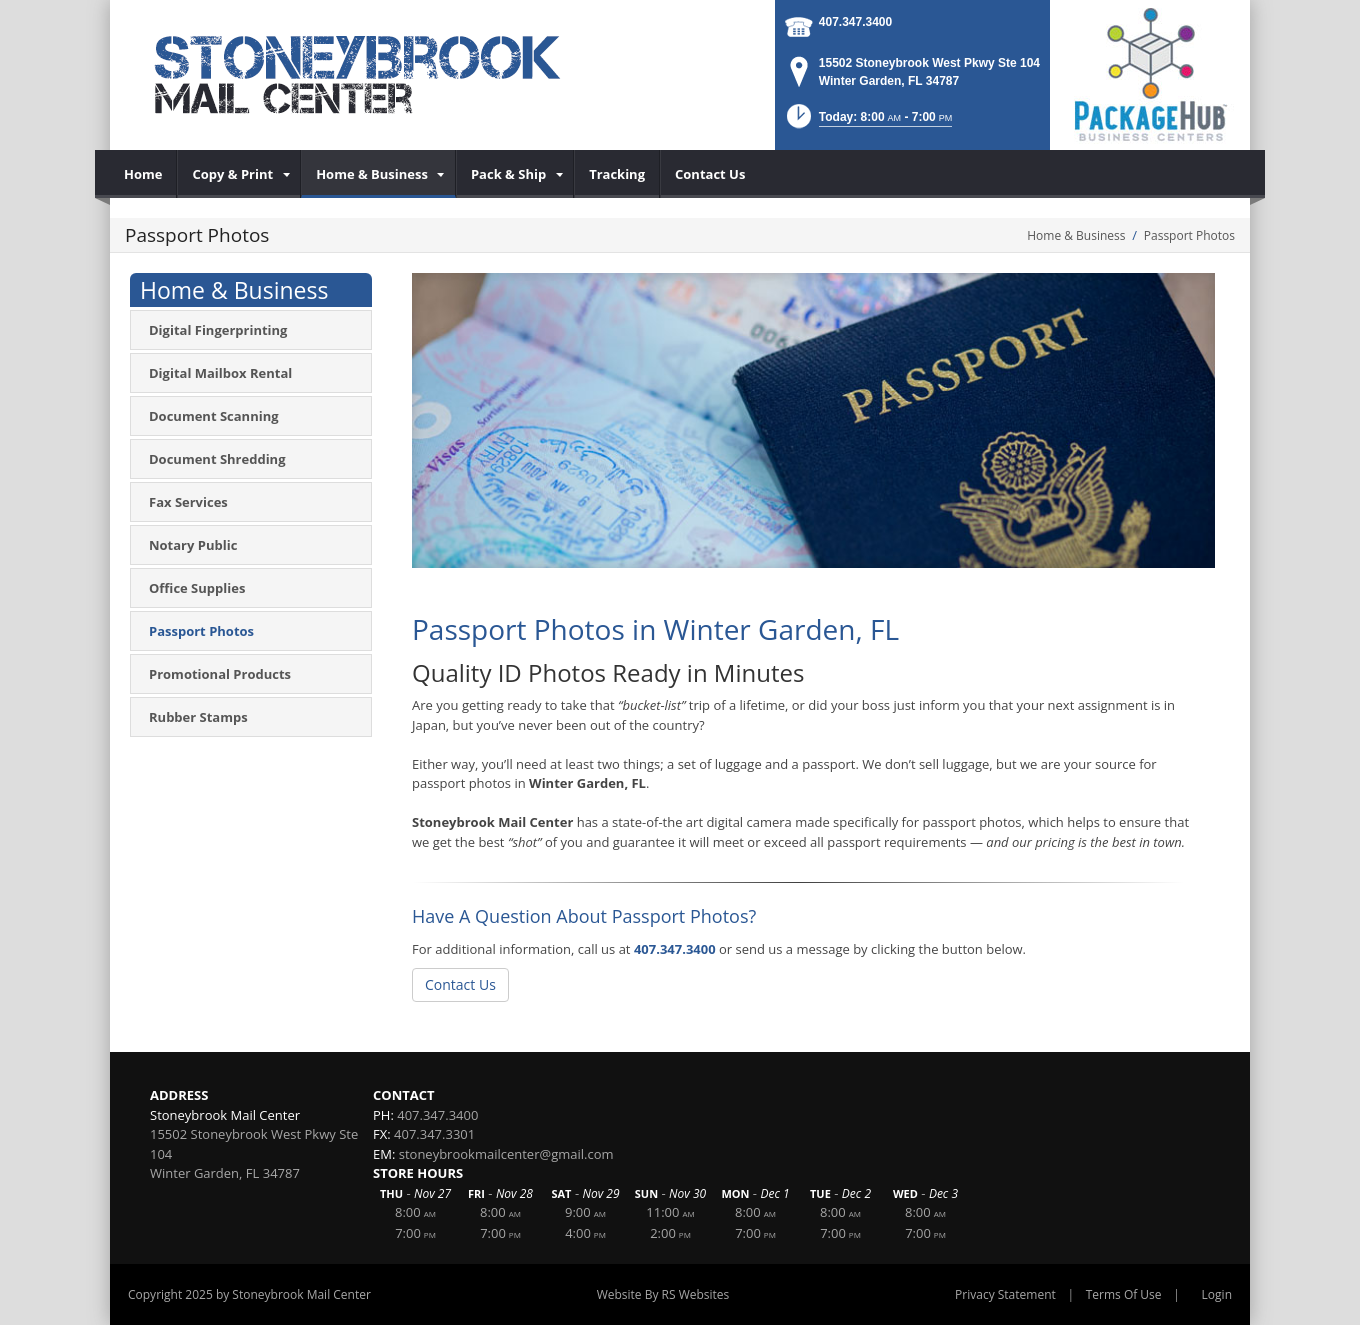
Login (1217, 1294)
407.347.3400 (855, 22)
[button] (867, 122)
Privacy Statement (1005, 1294)
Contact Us (460, 984)
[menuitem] (143, 174)
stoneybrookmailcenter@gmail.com (506, 1154)
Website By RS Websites (663, 1294)
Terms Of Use (1124, 1294)
